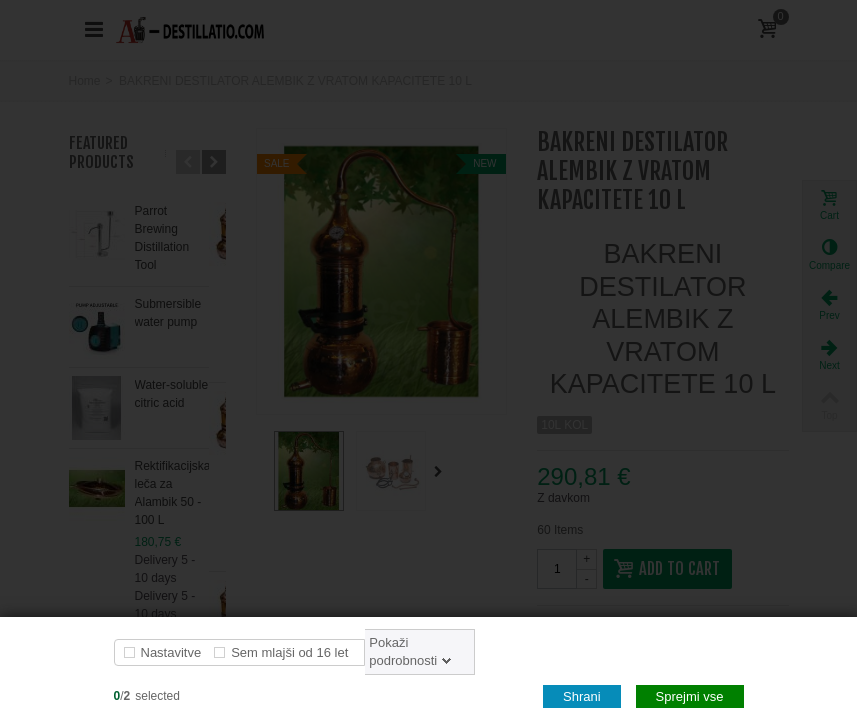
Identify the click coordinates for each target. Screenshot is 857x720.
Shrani (582, 696)
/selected (147, 696)
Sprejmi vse (690, 696)
